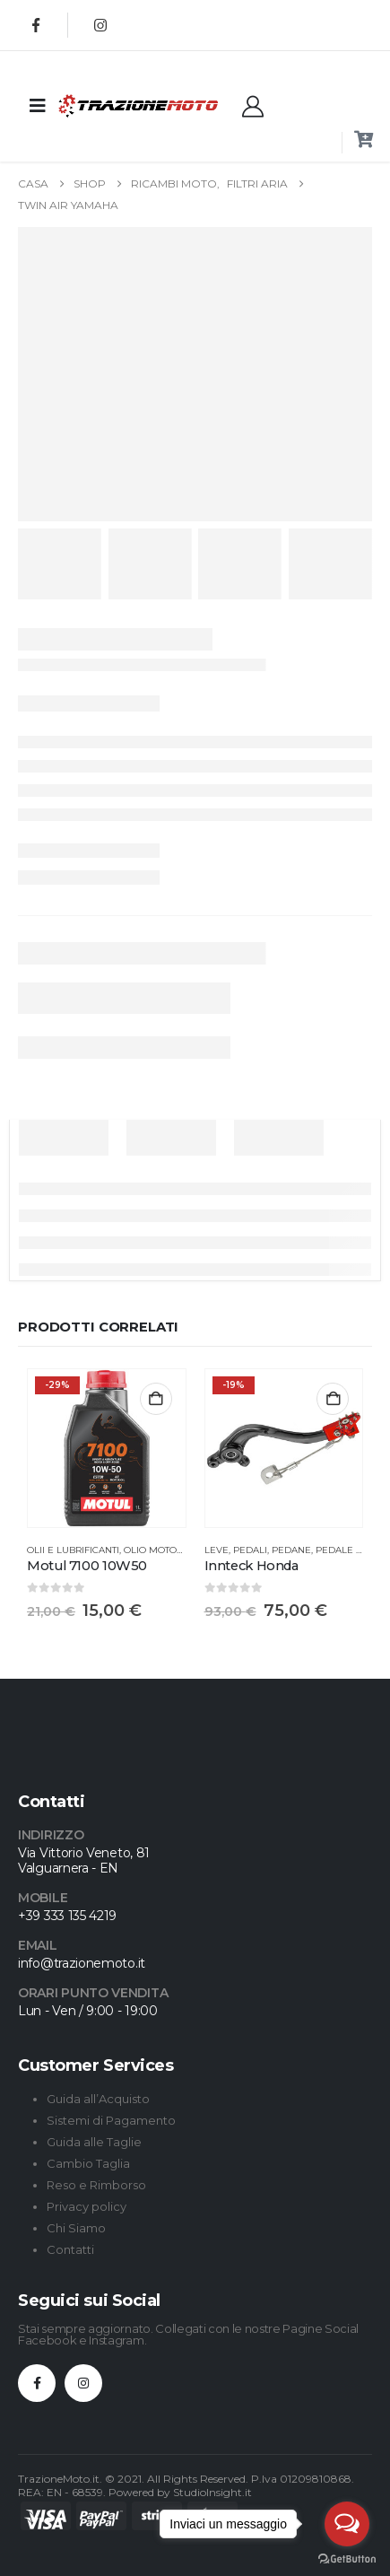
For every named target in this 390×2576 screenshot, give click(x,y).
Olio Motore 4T (162, 1550)
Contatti (70, 2249)
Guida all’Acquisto (98, 2098)
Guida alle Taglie (94, 2142)
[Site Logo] (102, 105)
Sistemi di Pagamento (111, 2120)
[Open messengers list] (347, 2524)
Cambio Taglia (88, 2163)
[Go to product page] (107, 1448)
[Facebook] (36, 25)
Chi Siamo (76, 2228)
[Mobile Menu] (37, 106)
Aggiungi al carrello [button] (156, 1399)
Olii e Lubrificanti (73, 1550)
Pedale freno (352, 1550)
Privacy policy (86, 2206)
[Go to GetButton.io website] (347, 2558)
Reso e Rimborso (96, 2185)
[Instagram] (100, 25)
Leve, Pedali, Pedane (257, 1550)
